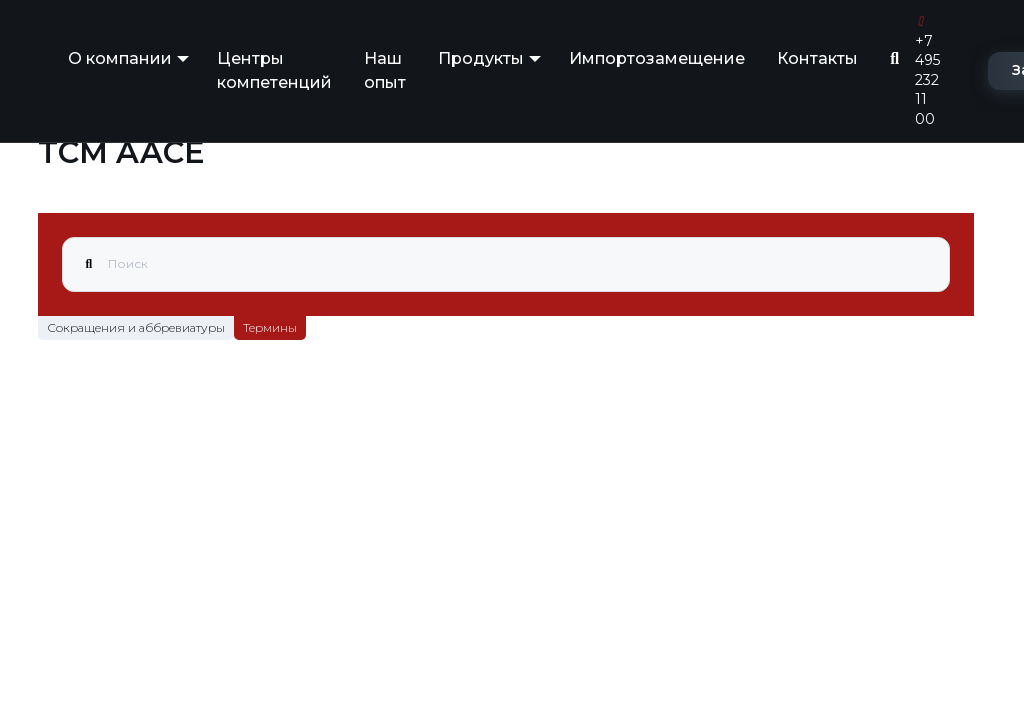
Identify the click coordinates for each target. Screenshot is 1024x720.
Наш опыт (385, 70)
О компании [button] (120, 58)
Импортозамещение (657, 58)
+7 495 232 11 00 (927, 71)
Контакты (817, 58)
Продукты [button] (481, 58)
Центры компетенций (274, 70)
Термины (270, 327)
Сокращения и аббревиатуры (136, 327)
